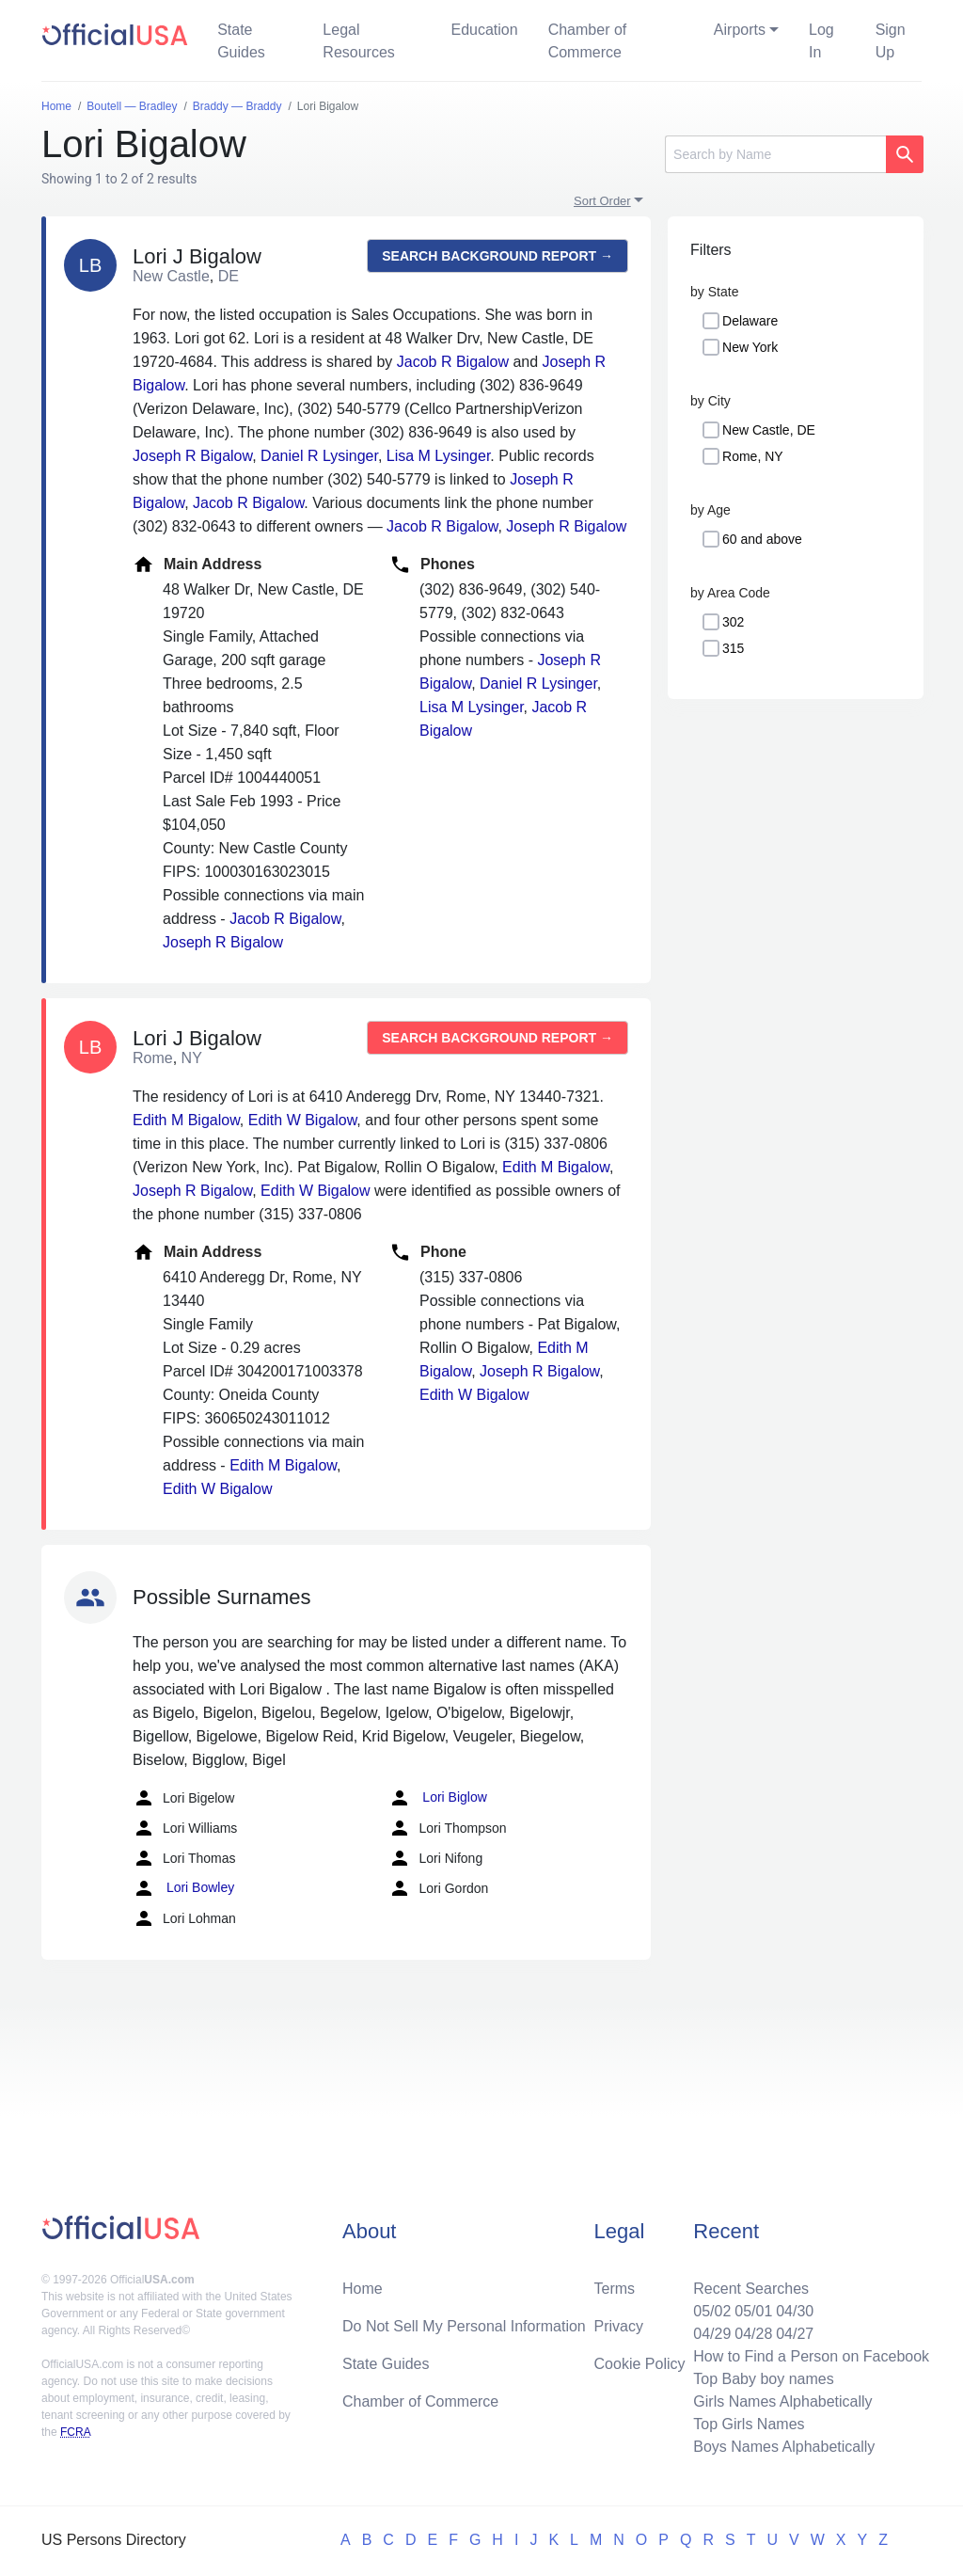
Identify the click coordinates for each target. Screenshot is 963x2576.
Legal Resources (358, 41)
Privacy (618, 2326)
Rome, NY (752, 456)
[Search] (775, 154)
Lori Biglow (437, 1798)
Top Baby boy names (763, 2379)
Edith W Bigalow (302, 1120)
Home (362, 2289)
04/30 (794, 2311)
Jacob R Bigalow (453, 362)
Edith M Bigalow (186, 1120)
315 (733, 648)
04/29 (712, 2334)
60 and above (762, 539)
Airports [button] (740, 30)
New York (750, 347)
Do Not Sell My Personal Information (464, 2326)
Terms (615, 2289)
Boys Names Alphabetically (784, 2447)
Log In (821, 41)
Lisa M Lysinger (439, 456)
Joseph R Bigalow (192, 456)
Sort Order (602, 201)
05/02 (712, 2311)
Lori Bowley (183, 1888)
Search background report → (497, 255)
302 (733, 621)
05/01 (753, 2311)
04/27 (794, 2334)
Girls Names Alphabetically (782, 2401)
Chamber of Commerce (587, 41)
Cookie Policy (640, 2364)
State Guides (241, 41)
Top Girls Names (748, 2424)
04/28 (753, 2334)
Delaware (750, 320)
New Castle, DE (768, 429)
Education (483, 30)
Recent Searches (751, 2289)
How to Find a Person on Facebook (811, 2356)
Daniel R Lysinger (319, 456)
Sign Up (891, 41)
